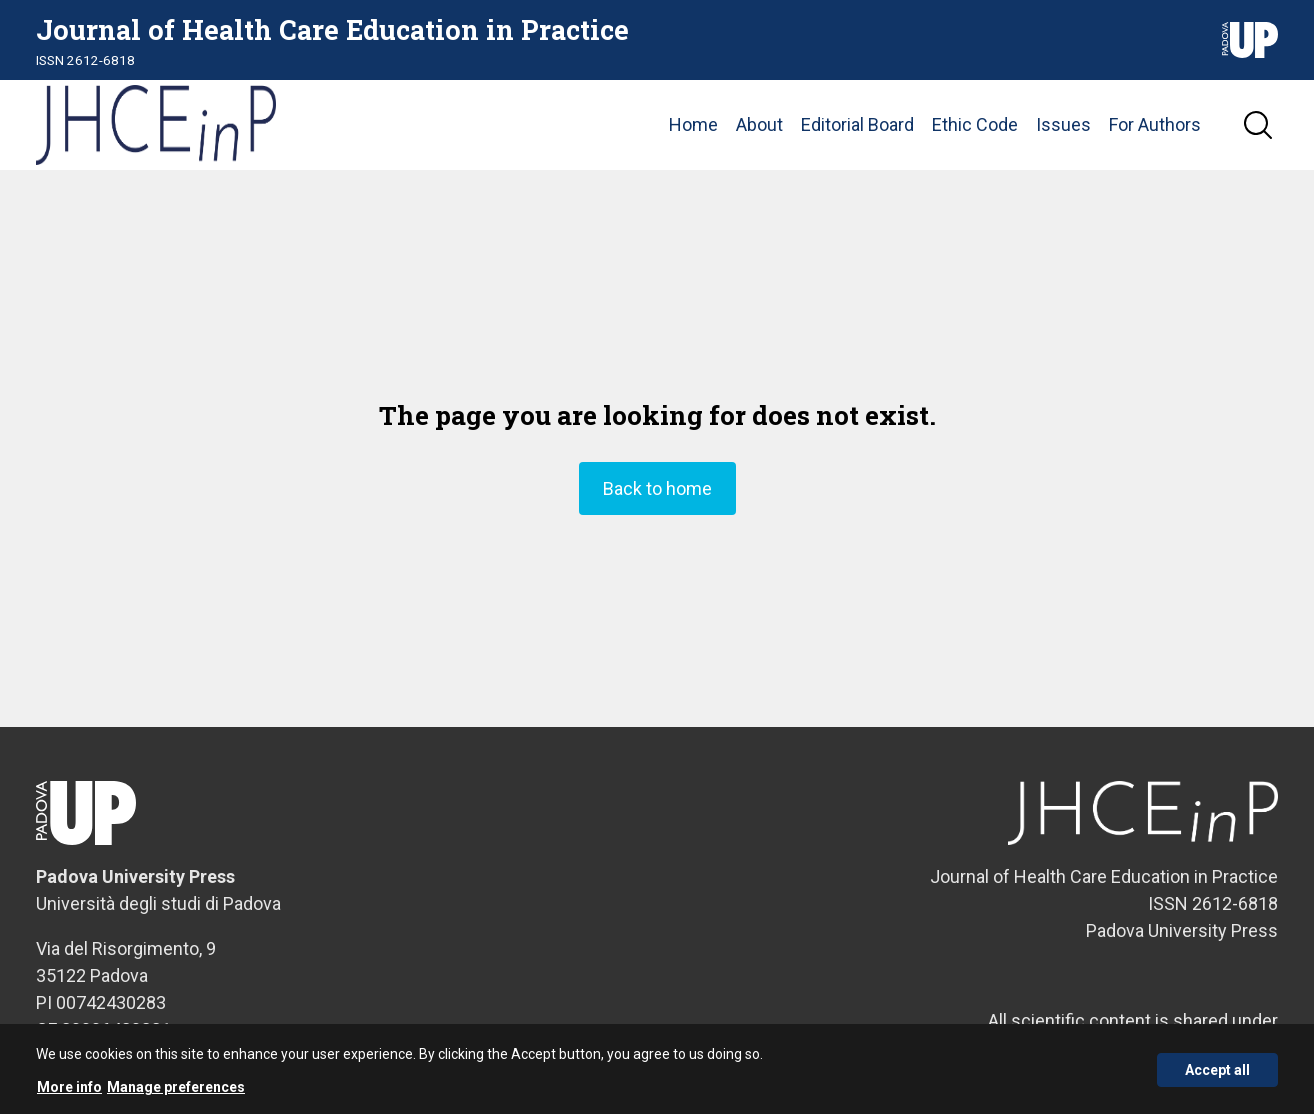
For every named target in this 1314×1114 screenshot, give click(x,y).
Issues (1063, 124)
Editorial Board (857, 124)
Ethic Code (975, 124)
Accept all (1217, 1075)
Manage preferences (176, 1093)
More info (69, 1093)
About (759, 124)
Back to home (657, 488)
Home (693, 124)
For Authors (1155, 124)
